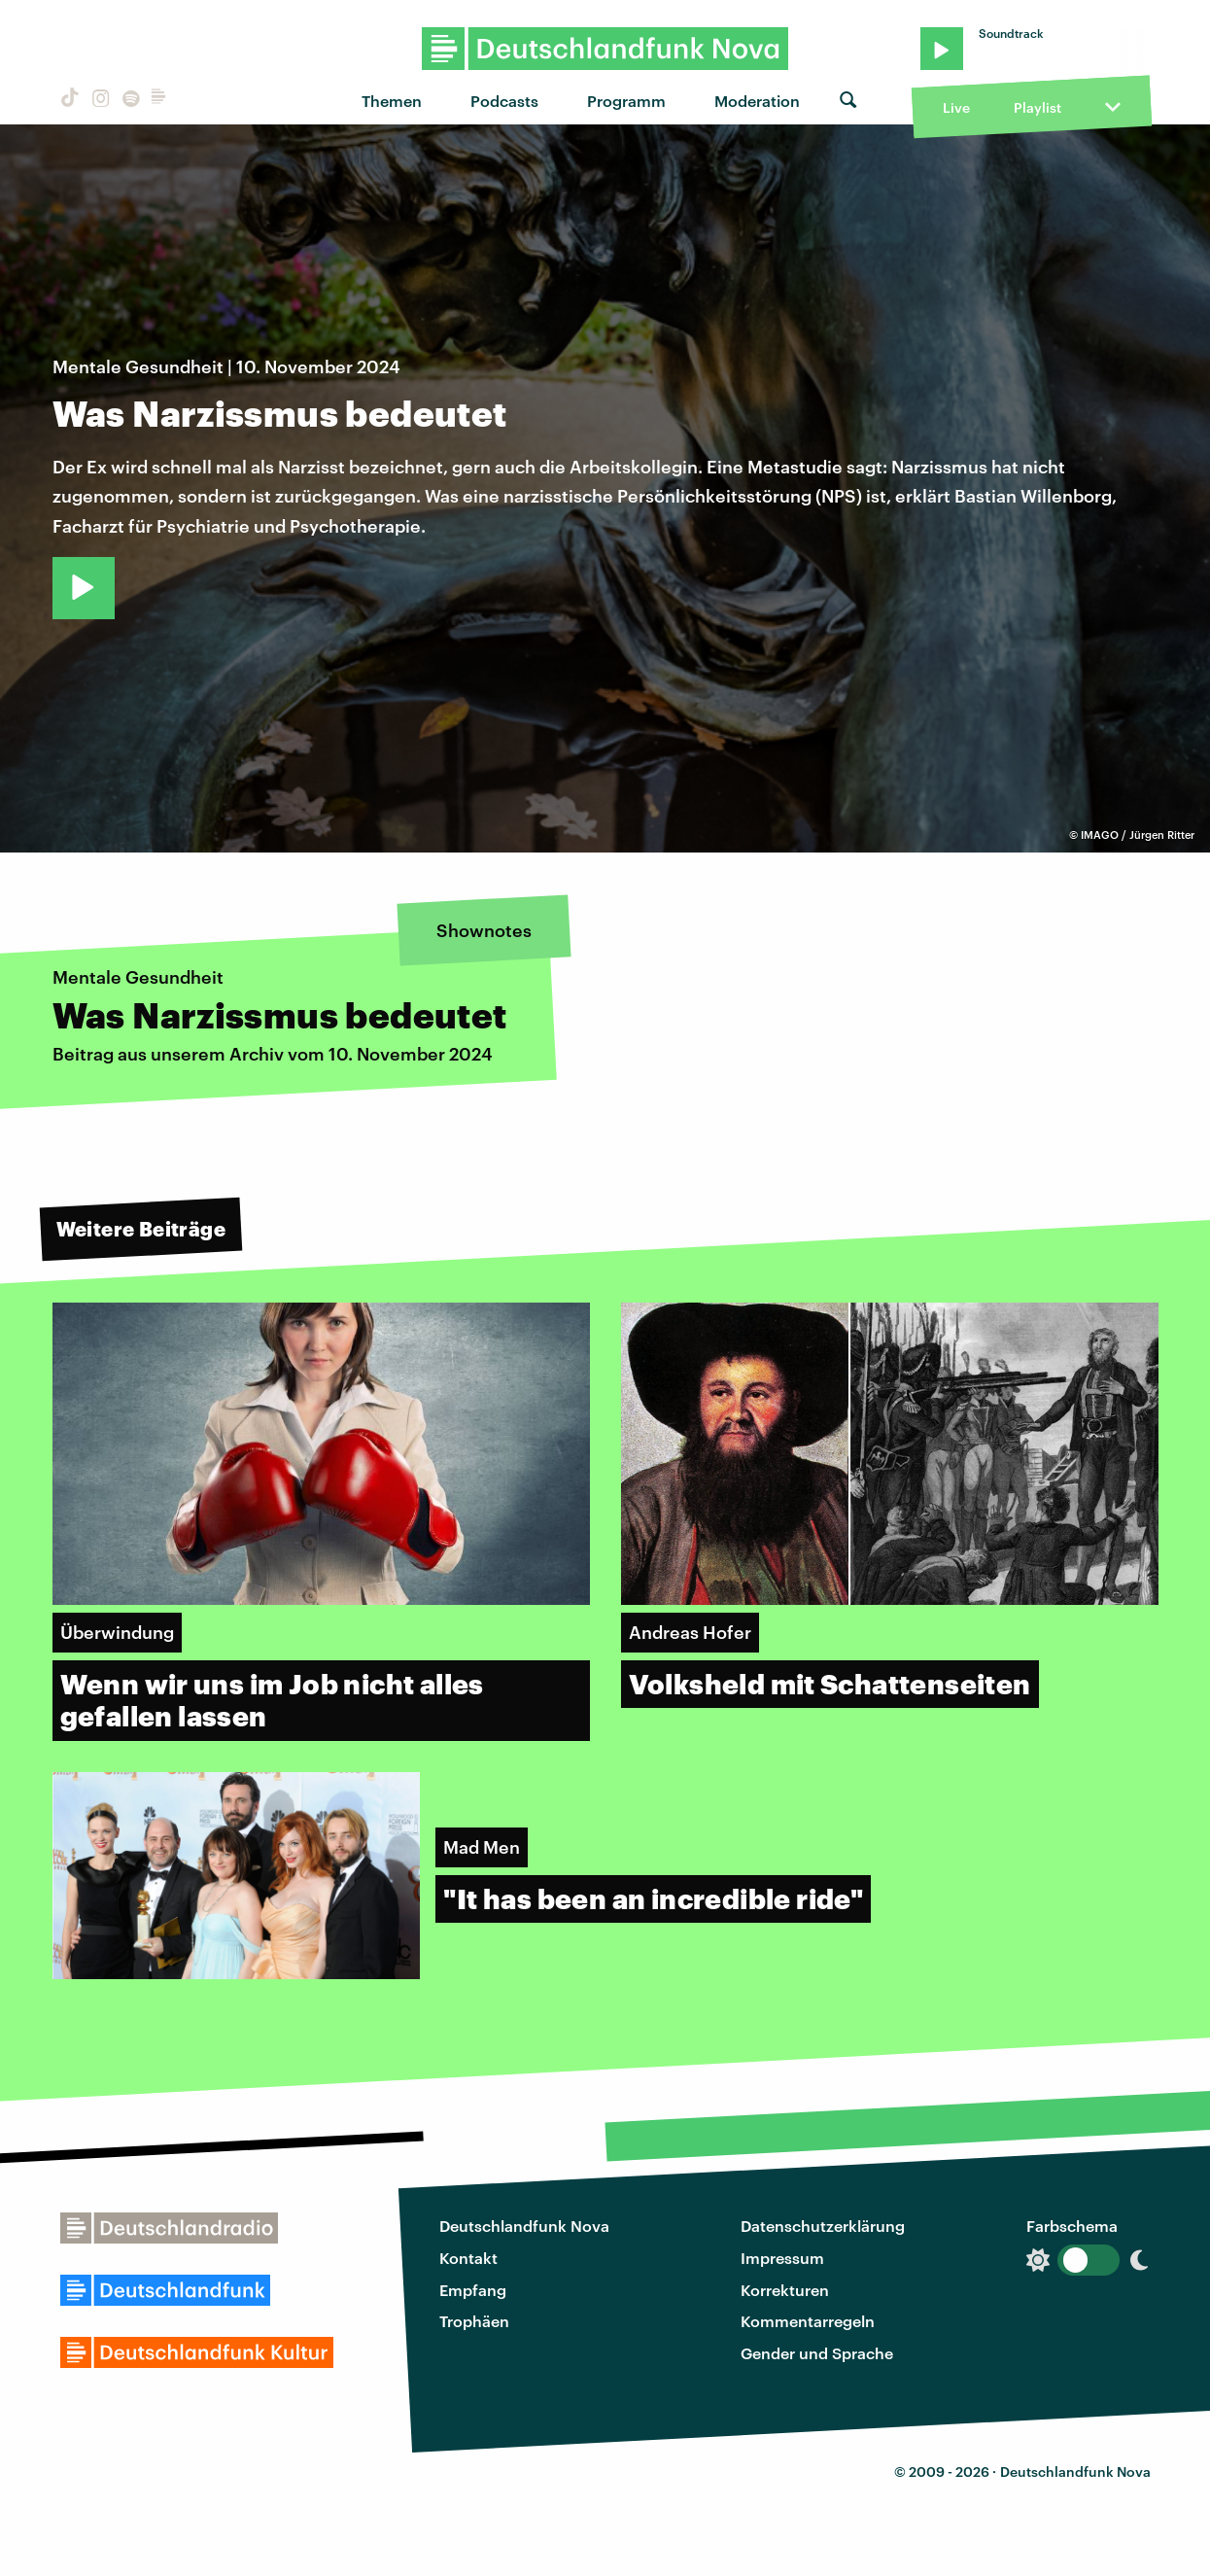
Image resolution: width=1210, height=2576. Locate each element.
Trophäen (474, 2321)
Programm (626, 100)
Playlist (1037, 107)
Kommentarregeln (808, 2321)
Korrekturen (785, 2289)
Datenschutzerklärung (823, 2225)
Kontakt (468, 2257)
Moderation (757, 100)
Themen (392, 100)
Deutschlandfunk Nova (524, 2225)
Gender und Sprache (817, 2353)
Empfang (472, 2289)
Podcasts (504, 100)
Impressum (782, 2257)
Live (956, 107)
